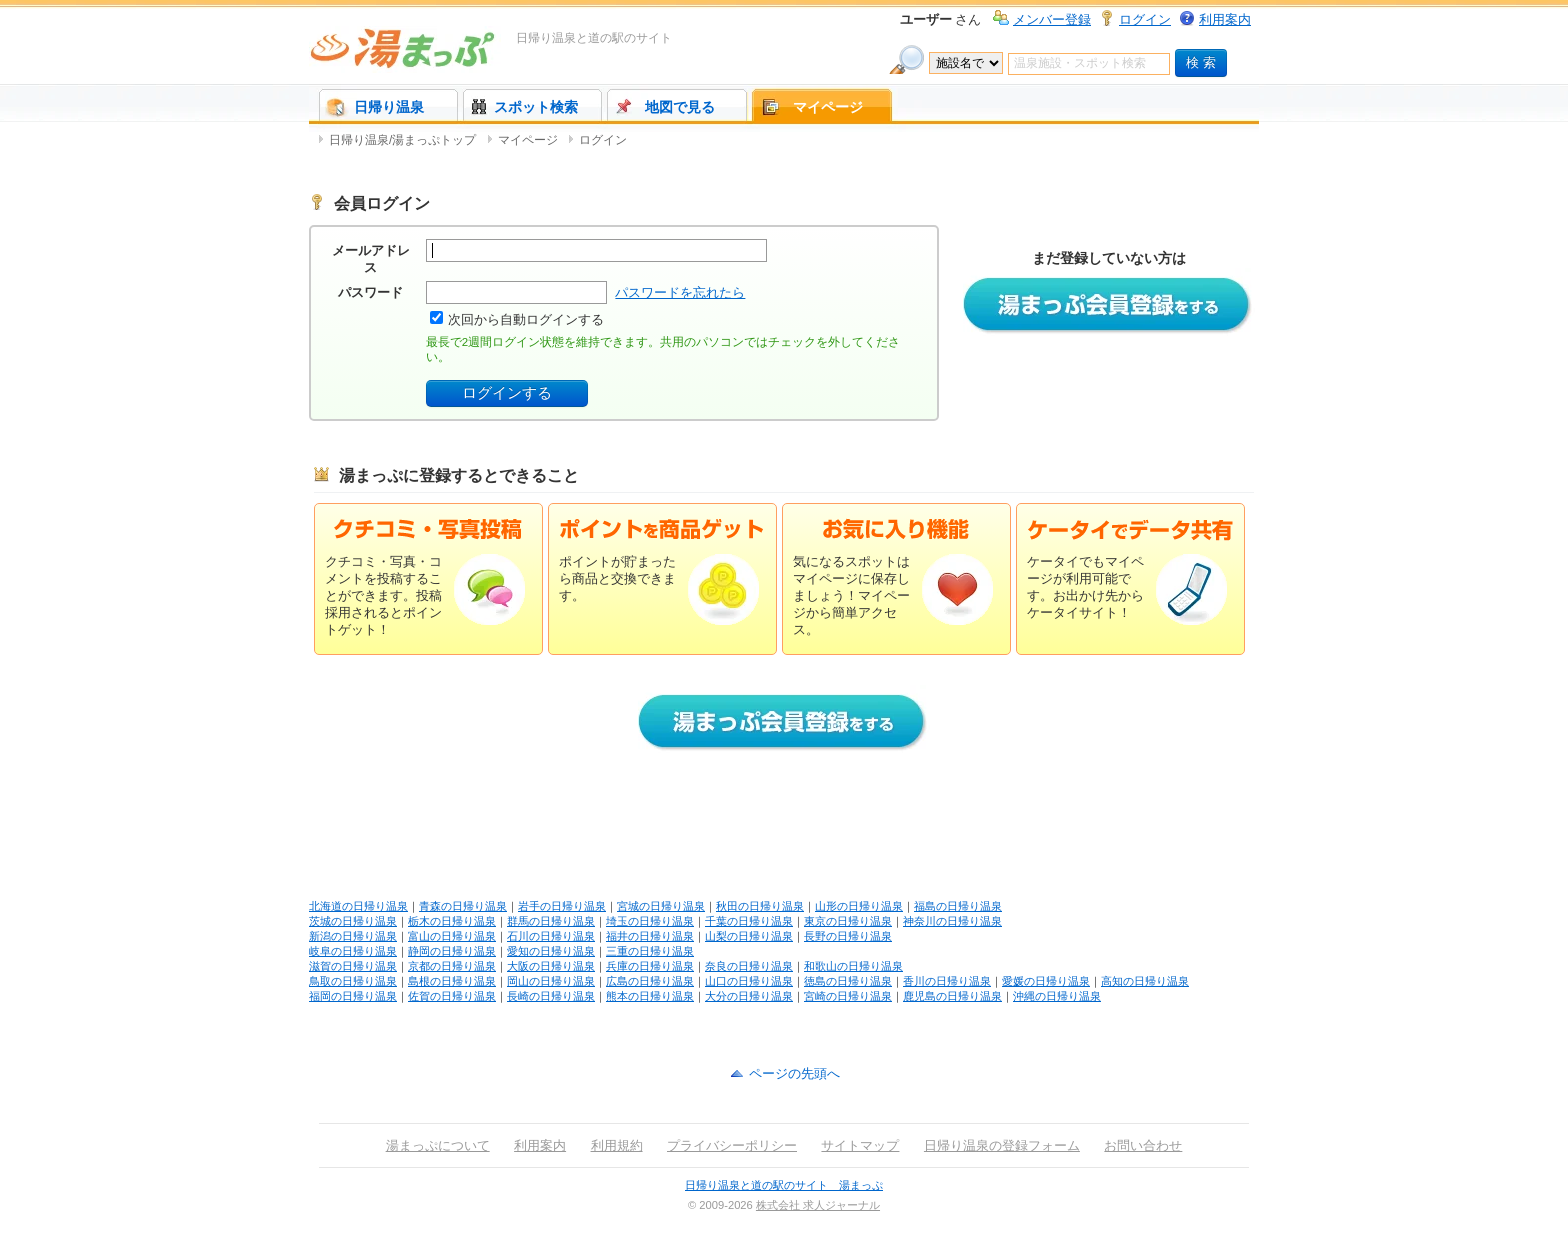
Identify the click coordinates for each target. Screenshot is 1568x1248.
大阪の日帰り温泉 (551, 966)
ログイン (1145, 19)
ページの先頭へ (794, 1073)
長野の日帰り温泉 (848, 936)
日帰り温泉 (389, 107)
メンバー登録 (1052, 19)
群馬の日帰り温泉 (551, 921)
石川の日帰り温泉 (551, 936)
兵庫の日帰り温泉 (650, 966)
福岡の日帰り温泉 (353, 996)
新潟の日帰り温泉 (353, 936)
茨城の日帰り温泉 (353, 921)
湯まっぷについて (438, 1145)
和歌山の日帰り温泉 (853, 966)
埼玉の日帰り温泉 (650, 921)
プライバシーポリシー (732, 1145)
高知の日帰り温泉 (1145, 981)
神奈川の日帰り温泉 (952, 921)
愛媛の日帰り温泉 (1046, 981)
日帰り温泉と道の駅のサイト (594, 38)
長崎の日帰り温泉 (551, 996)
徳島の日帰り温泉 (848, 981)
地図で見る (680, 107)
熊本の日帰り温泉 (650, 996)
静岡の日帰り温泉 (452, 951)
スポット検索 (536, 107)
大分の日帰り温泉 (749, 996)
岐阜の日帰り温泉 (353, 951)
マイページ (828, 107)
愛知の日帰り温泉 (551, 951)
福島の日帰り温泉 (958, 906)
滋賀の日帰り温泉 (353, 966)
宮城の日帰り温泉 (661, 906)
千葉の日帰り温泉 (749, 921)
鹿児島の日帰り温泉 (952, 996)
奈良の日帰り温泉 (749, 966)
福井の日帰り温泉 (650, 936)
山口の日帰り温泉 (749, 981)
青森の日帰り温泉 (463, 906)
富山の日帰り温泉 (452, 936)
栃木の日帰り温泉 (452, 921)
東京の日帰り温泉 (848, 921)
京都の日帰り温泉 (452, 966)
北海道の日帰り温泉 (358, 906)
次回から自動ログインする (526, 319)
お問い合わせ (1143, 1145)
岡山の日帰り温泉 (551, 981)
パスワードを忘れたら (680, 292)
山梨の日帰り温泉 (749, 936)
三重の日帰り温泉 (650, 951)
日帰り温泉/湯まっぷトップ (402, 140)
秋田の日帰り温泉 (760, 906)
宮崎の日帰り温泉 (848, 996)
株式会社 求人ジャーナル (818, 1205)
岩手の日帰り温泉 (562, 906)
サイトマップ (860, 1145)
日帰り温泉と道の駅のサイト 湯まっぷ (784, 1185)
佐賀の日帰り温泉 (452, 996)
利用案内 (1225, 19)
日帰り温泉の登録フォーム (1002, 1145)
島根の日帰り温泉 (452, 981)
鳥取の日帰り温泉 (353, 981)
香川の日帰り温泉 (947, 981)
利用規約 (617, 1145)
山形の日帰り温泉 (859, 906)
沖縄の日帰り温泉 (1057, 996)
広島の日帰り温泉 (650, 981)
